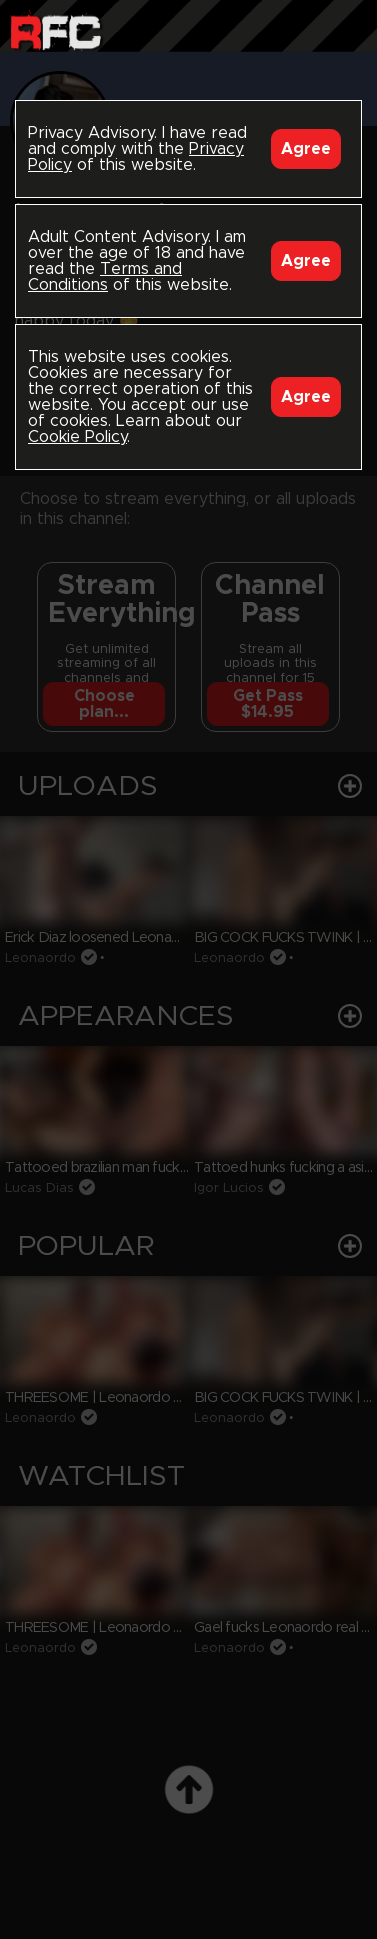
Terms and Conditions (105, 277)
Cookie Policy (77, 437)
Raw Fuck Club (55, 30)
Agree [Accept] (306, 149)
